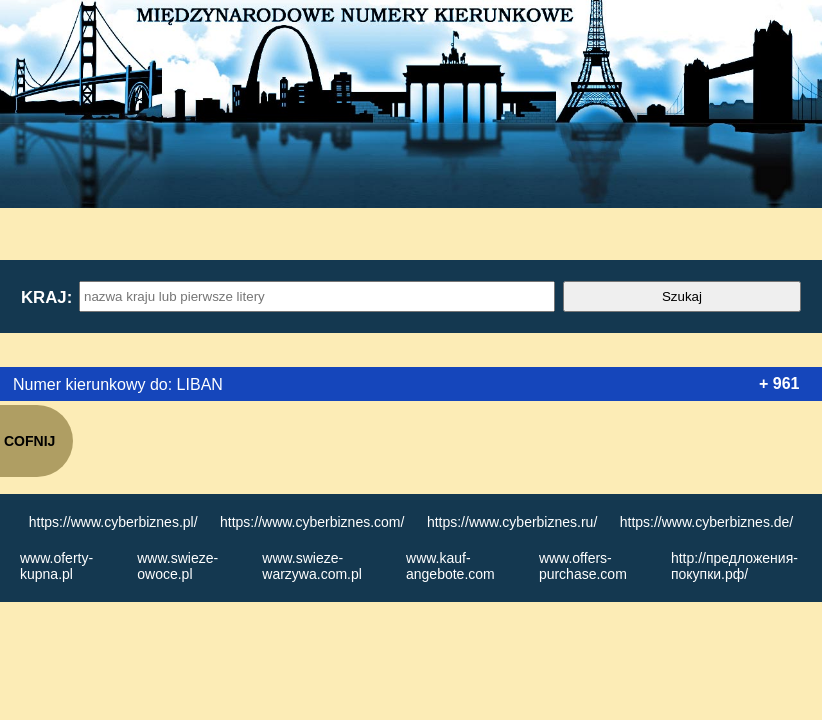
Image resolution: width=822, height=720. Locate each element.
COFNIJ (29, 441)
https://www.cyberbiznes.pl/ (113, 522)
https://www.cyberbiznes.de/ (707, 522)
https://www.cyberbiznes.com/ (312, 522)
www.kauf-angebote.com (450, 566)
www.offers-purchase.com (583, 566)
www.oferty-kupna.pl (56, 566)
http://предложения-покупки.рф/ (734, 566)
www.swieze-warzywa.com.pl (312, 566)
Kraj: (46, 297)
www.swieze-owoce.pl (177, 566)
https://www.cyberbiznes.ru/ (512, 522)
